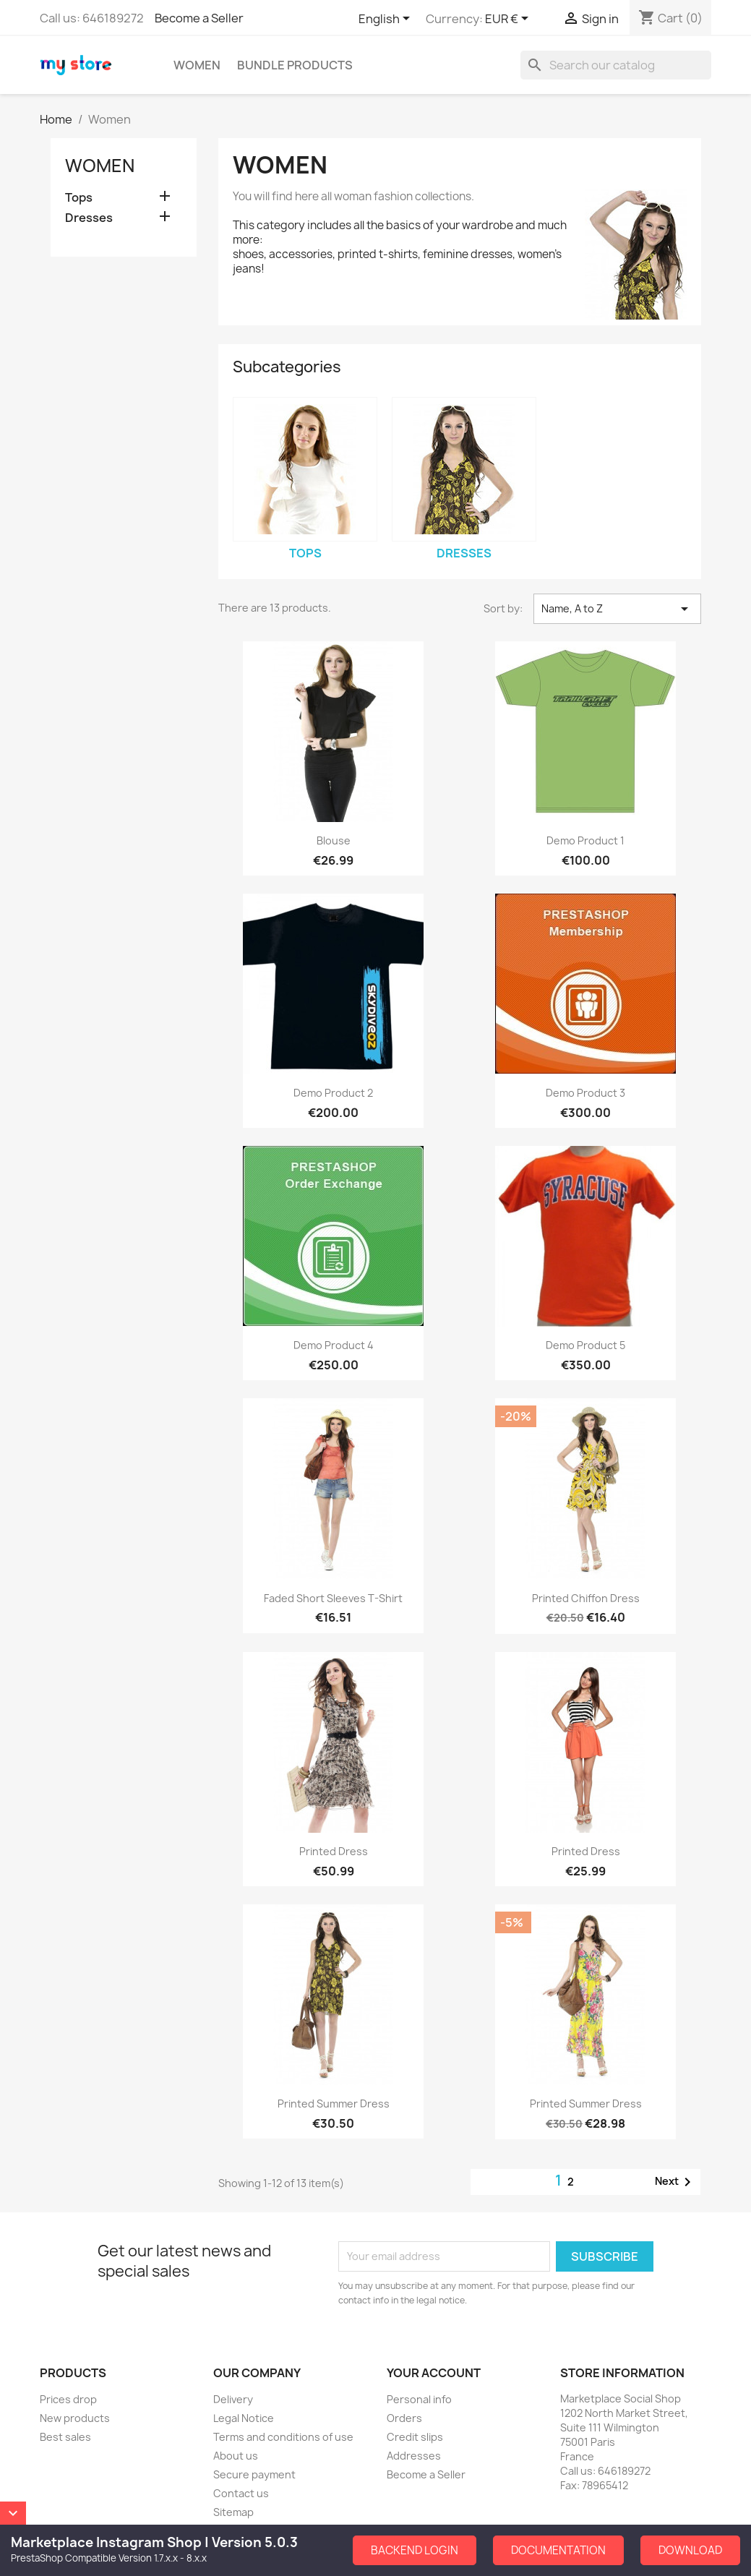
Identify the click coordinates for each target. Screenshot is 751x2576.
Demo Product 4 (333, 1345)
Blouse (334, 840)
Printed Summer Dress (334, 2103)
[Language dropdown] (387, 19)
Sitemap (233, 2512)
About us (235, 2455)
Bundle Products (295, 65)
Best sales (65, 2437)
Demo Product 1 (585, 840)
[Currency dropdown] (509, 19)
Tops (79, 197)
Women (196, 65)
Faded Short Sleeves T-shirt (333, 1598)
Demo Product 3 (585, 1093)
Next (675, 2182)
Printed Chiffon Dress (586, 1598)
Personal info (419, 2399)
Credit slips (415, 2437)
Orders (404, 2418)
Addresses (414, 2455)
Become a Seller (199, 18)
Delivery (233, 2399)
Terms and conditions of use (283, 2437)
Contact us (241, 2493)
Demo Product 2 (333, 1093)
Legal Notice (243, 2418)
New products (75, 2418)
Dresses (89, 218)
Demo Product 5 (585, 1345)
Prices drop (68, 2399)
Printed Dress (333, 1851)
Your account (434, 2373)
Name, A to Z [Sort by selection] (617, 608)
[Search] (615, 65)
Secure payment (254, 2474)
